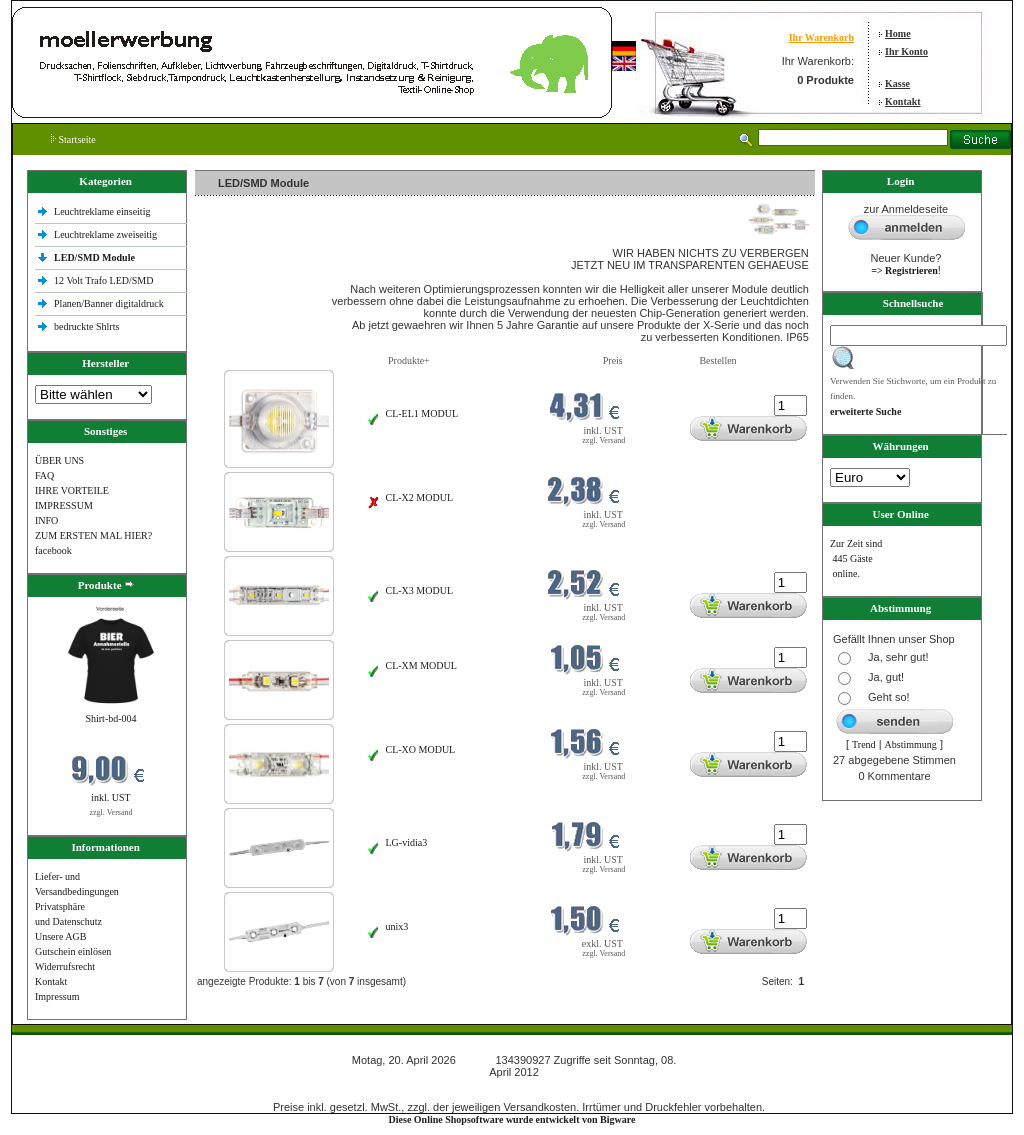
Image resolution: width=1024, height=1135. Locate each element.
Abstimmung (911, 744)
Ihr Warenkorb (821, 37)
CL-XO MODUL (421, 749)
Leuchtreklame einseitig (103, 211)
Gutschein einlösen (73, 951)
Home (898, 33)
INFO (46, 520)
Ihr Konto (906, 51)
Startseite (73, 139)
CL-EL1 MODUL (422, 413)
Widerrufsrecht (65, 966)
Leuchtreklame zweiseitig (107, 234)
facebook (53, 550)
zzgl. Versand (111, 812)
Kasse (897, 83)
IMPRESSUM (64, 505)
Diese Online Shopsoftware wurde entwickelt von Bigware (512, 1119)
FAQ (44, 475)
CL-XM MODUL (421, 665)
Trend (864, 744)
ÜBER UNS (59, 460)
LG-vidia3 (407, 842)
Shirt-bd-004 (110, 718)
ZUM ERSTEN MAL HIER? (93, 535)
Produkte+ (409, 360)
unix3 (397, 926)
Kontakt (903, 101)
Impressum (57, 996)
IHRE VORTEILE (72, 490)
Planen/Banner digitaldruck (109, 303)
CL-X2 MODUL (420, 497)
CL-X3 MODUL (420, 590)
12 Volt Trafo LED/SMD (103, 280)
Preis (613, 360)
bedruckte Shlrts (86, 326)
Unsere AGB (60, 936)
